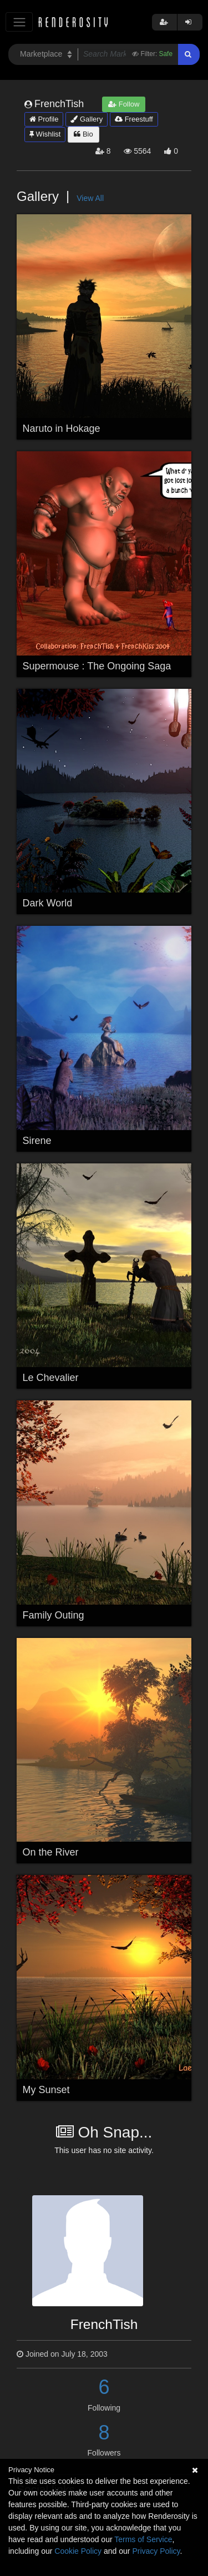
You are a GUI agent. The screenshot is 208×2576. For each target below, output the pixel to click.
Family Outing (53, 1615)
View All (90, 198)
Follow (123, 104)
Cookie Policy (78, 2551)
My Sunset (46, 2089)
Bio (83, 134)
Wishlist (44, 134)
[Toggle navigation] (19, 22)
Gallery (86, 119)
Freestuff (134, 119)
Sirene (37, 1140)
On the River (51, 1852)
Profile (43, 119)
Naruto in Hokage (61, 428)
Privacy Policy (156, 2551)
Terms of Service (143, 2539)
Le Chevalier (51, 1377)
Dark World (48, 903)
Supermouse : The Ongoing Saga (97, 666)
